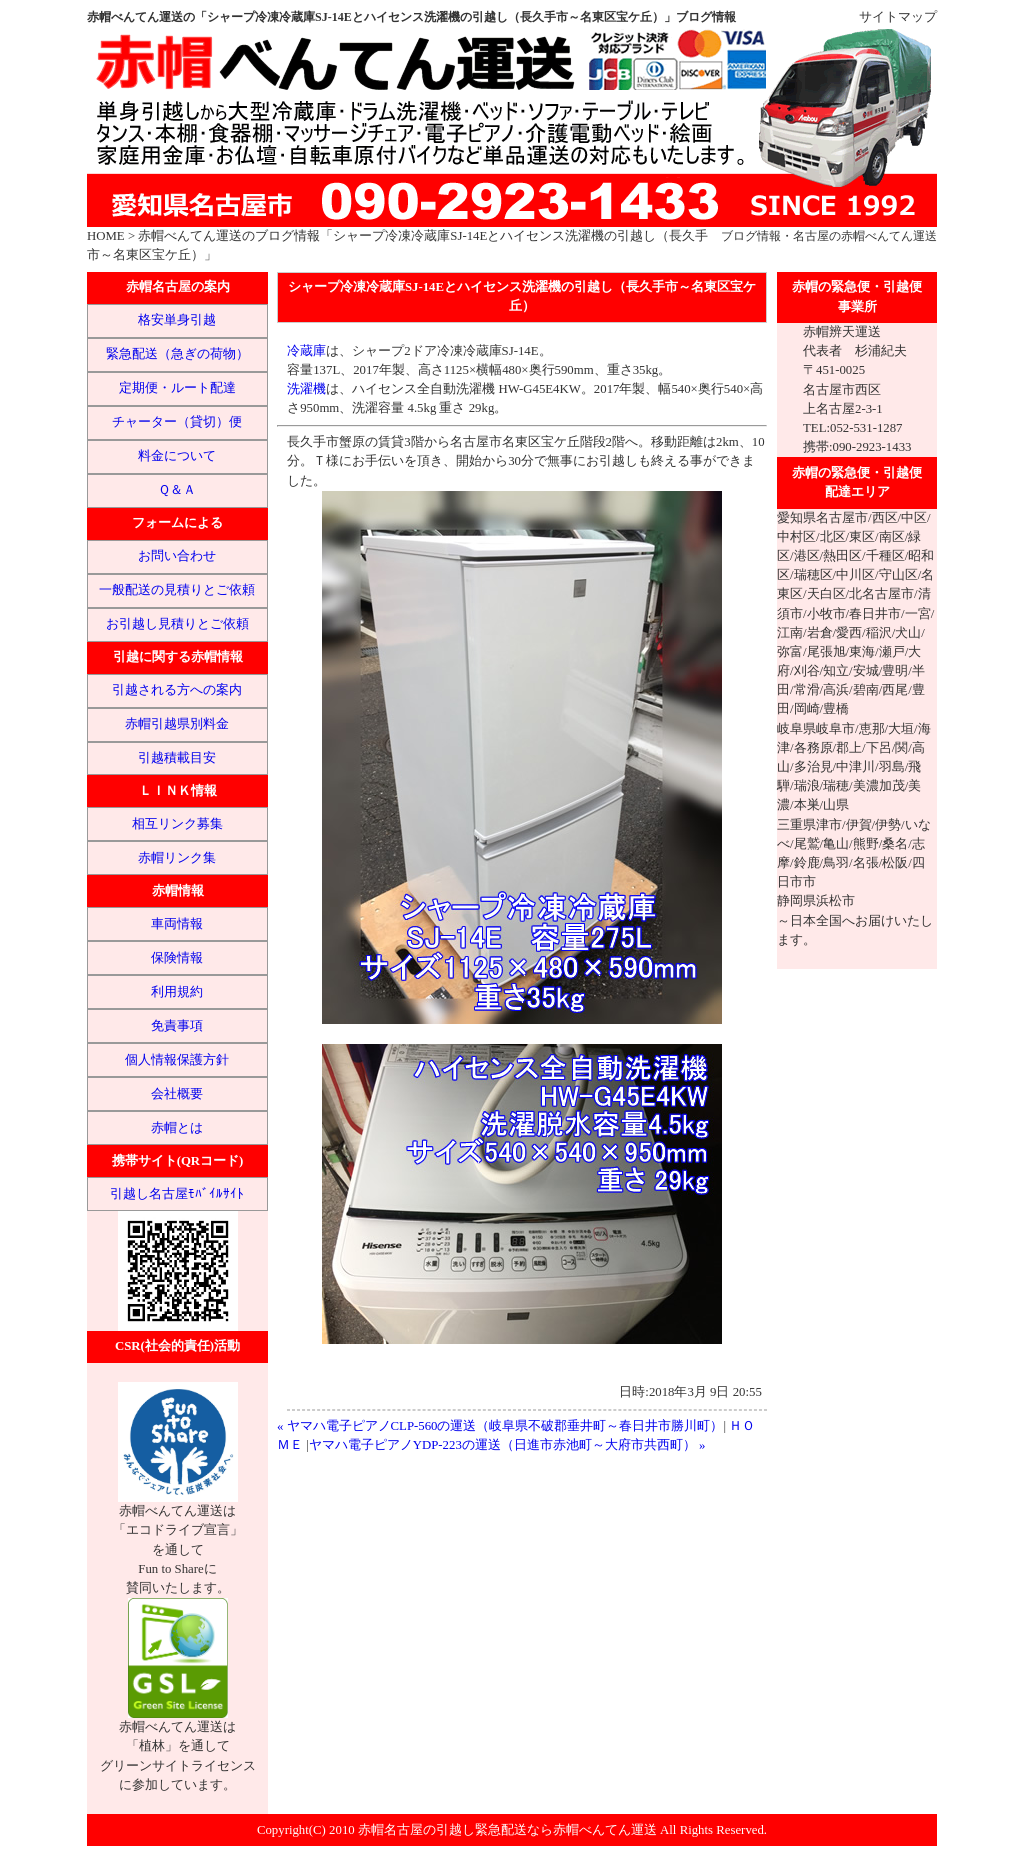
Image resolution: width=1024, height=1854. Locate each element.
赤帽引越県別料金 (177, 724)
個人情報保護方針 (177, 1060)
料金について (177, 456)
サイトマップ (898, 17)
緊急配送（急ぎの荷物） (177, 354)
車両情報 (177, 924)
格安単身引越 (177, 320)
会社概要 (177, 1094)
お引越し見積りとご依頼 (177, 624)
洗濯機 (306, 389)
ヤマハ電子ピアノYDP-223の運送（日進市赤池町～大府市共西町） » (507, 1445)
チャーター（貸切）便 (177, 422)
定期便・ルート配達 (177, 388)
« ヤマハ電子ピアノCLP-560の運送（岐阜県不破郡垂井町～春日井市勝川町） (500, 1426)
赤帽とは (177, 1128)
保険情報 (177, 958)
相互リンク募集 (177, 824)
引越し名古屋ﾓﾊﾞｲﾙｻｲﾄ (177, 1194)
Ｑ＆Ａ (177, 490)
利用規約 (177, 992)
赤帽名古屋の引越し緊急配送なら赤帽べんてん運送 (507, 1830)
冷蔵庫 (306, 351)
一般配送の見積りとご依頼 (177, 590)
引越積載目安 (177, 758)
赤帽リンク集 (177, 858)
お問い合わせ (177, 556)
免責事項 (177, 1026)
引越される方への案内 (177, 690)
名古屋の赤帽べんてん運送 (865, 236)
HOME (106, 236)
